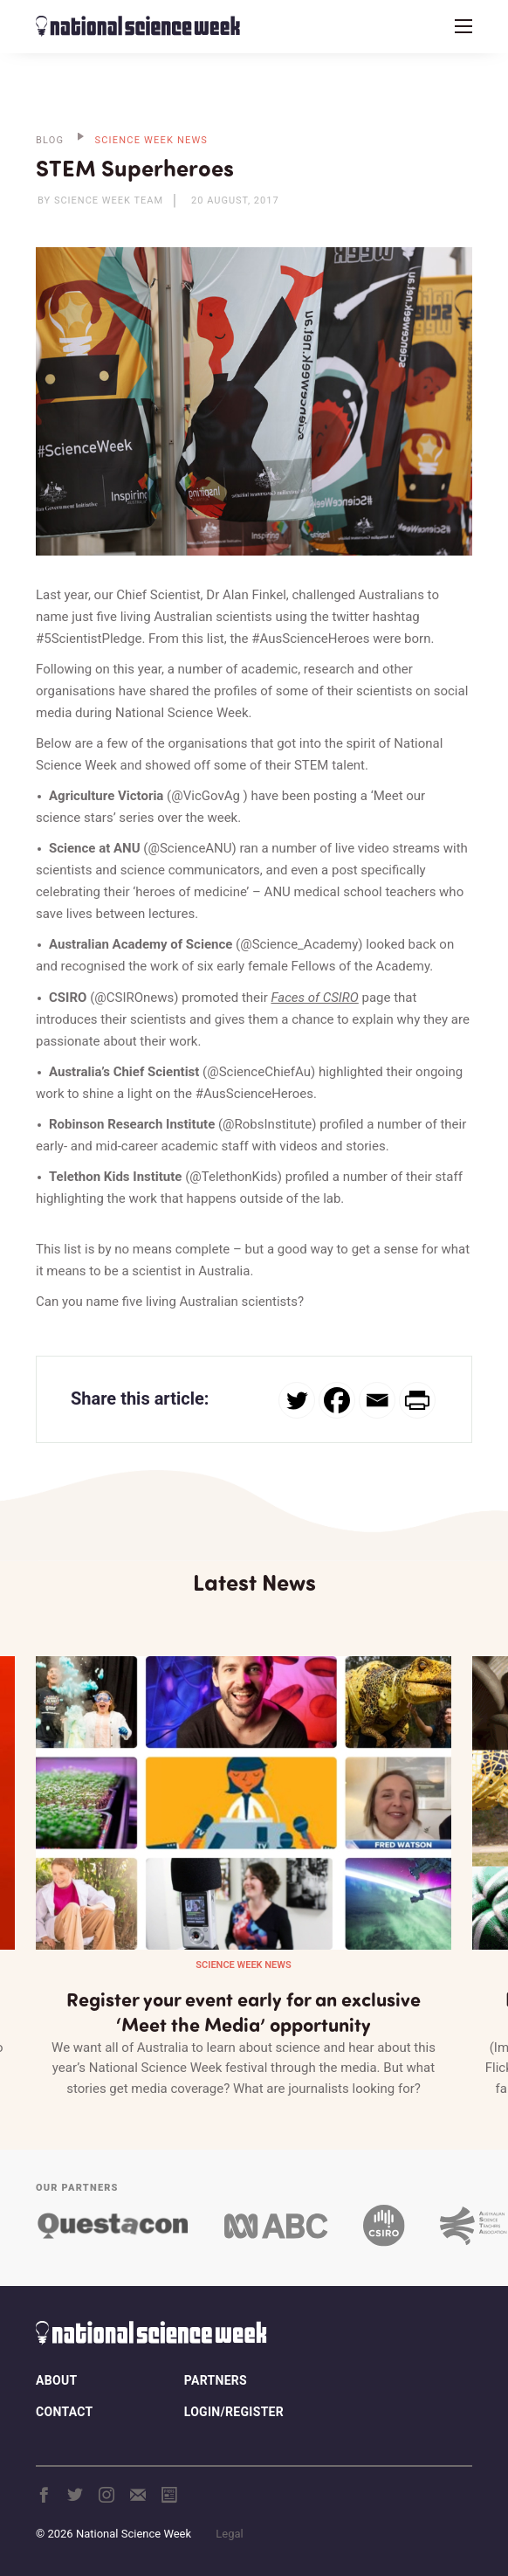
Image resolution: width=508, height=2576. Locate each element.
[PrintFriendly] (417, 1400)
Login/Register (234, 2412)
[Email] (377, 1400)
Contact (64, 2412)
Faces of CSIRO (314, 997)
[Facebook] (337, 1400)
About (56, 2380)
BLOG (50, 140)
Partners (215, 2380)
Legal (229, 2533)
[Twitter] (296, 1400)
